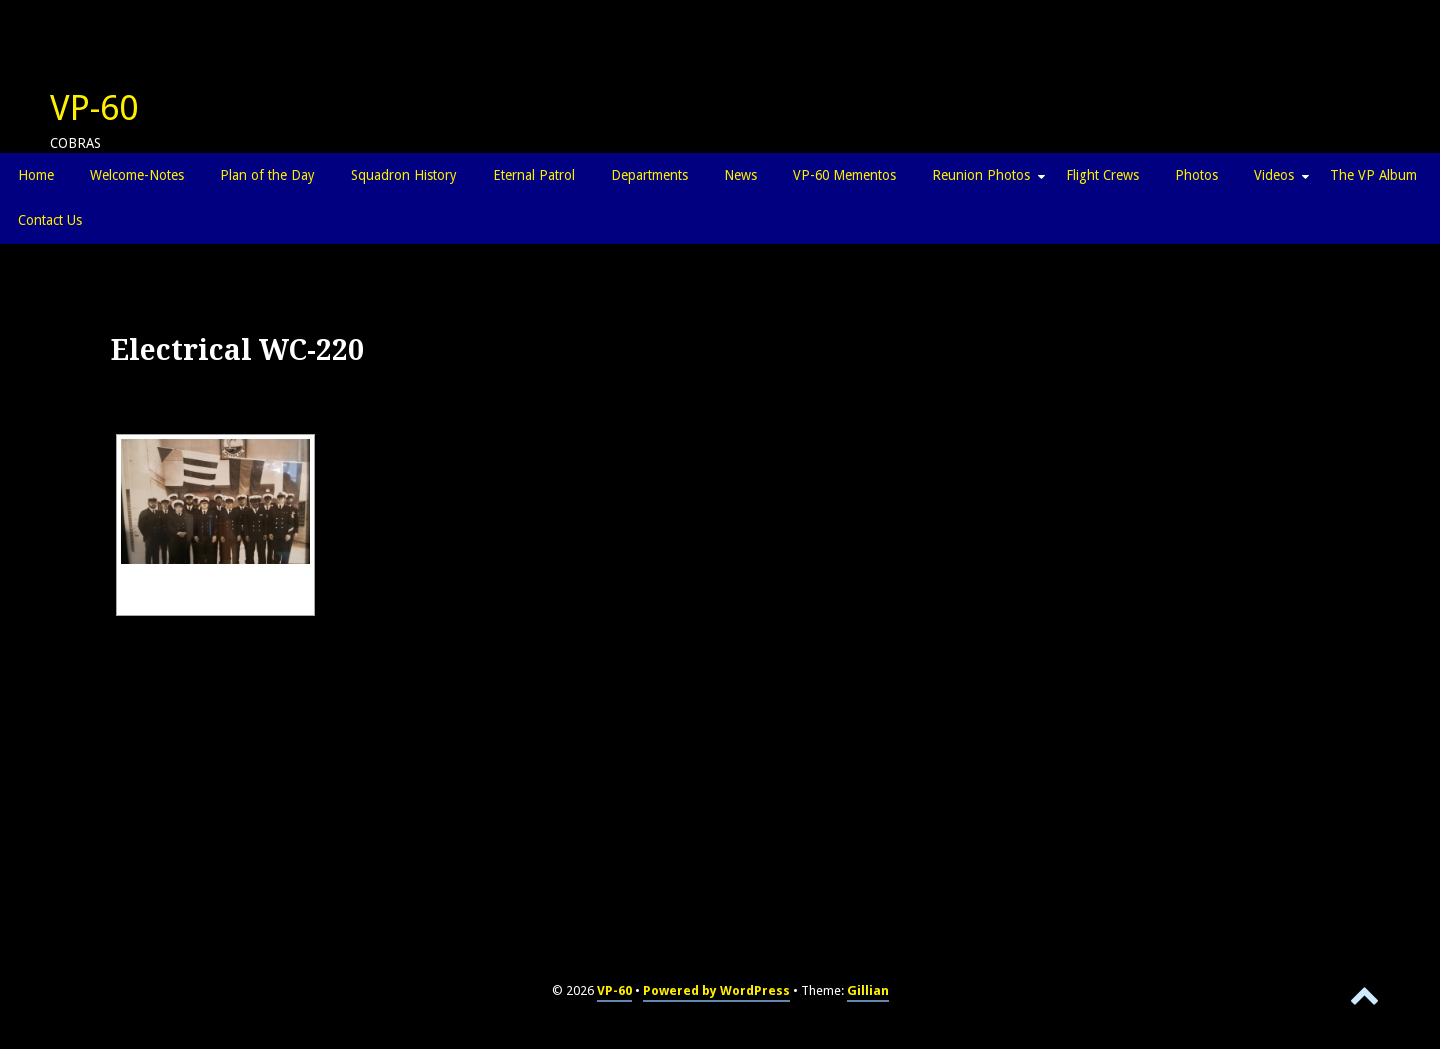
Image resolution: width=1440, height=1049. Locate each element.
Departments (649, 175)
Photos (1196, 175)
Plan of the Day (267, 175)
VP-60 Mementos (844, 175)
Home (36, 175)
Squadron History (404, 175)
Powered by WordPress (716, 990)
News (740, 175)
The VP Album (1373, 175)
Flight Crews (1102, 175)
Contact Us (50, 220)
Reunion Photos (981, 175)
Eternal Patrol (534, 175)
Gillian (868, 990)
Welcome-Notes (137, 175)
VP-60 (94, 108)
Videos (1274, 175)
